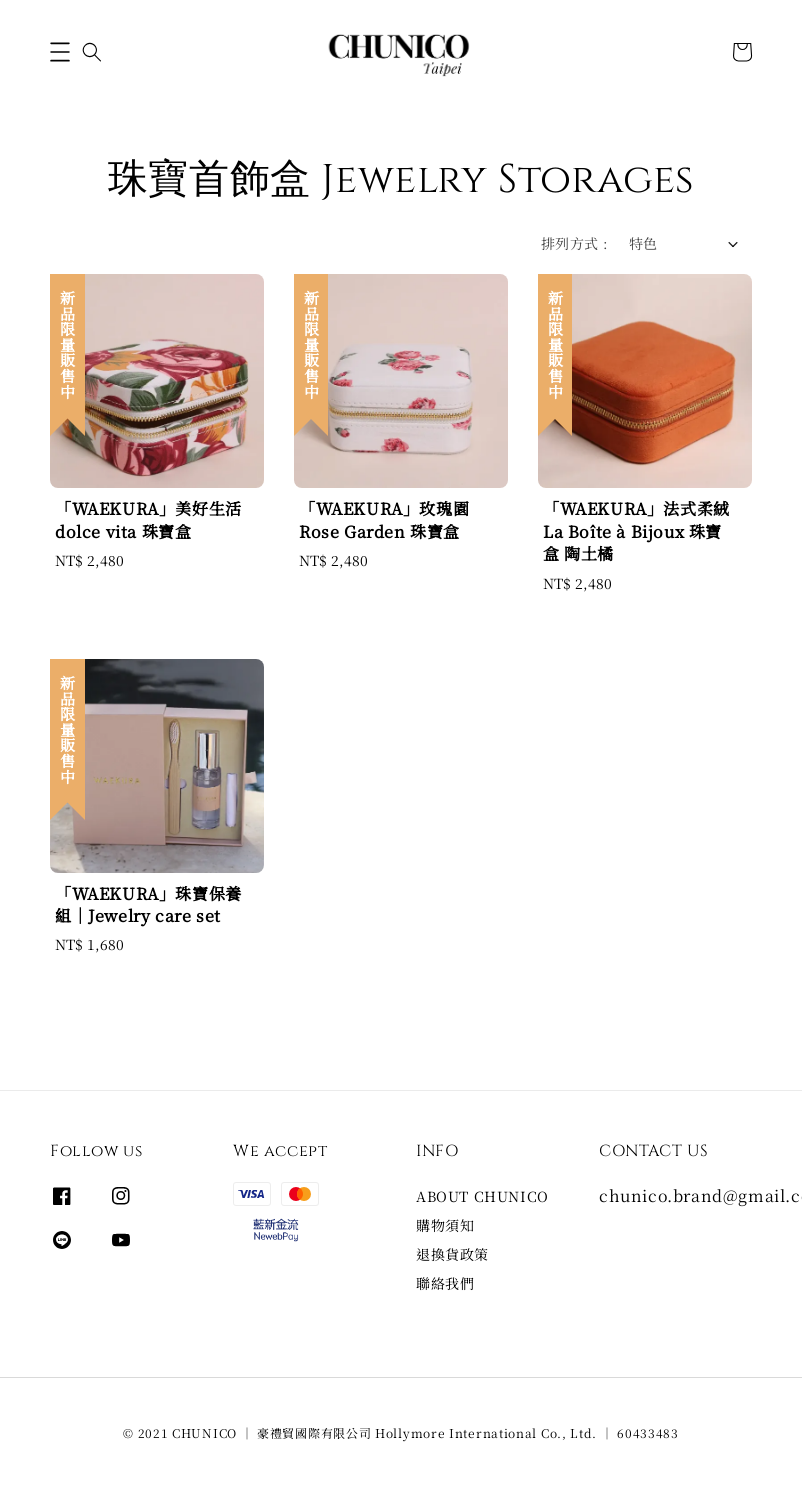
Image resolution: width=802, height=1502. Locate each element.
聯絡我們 (445, 1283)
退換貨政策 (452, 1254)
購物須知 (445, 1225)
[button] (60, 52)
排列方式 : (574, 243)
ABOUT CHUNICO (482, 1196)
